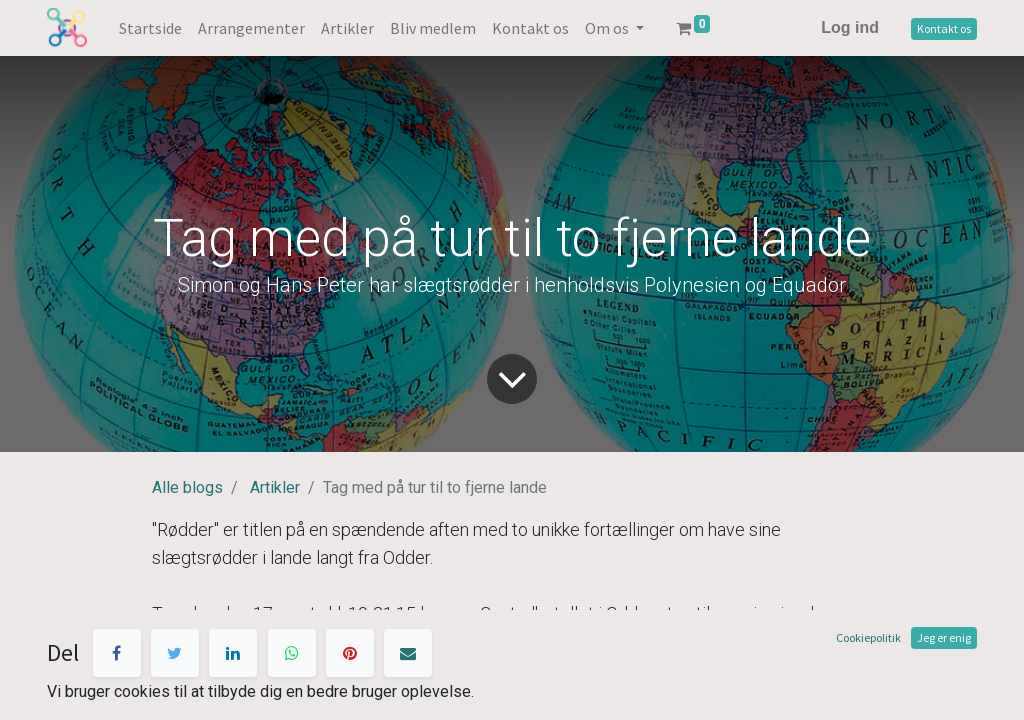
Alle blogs (187, 487)
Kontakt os (944, 28)
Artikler (275, 487)
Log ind (850, 27)
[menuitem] (150, 28)
